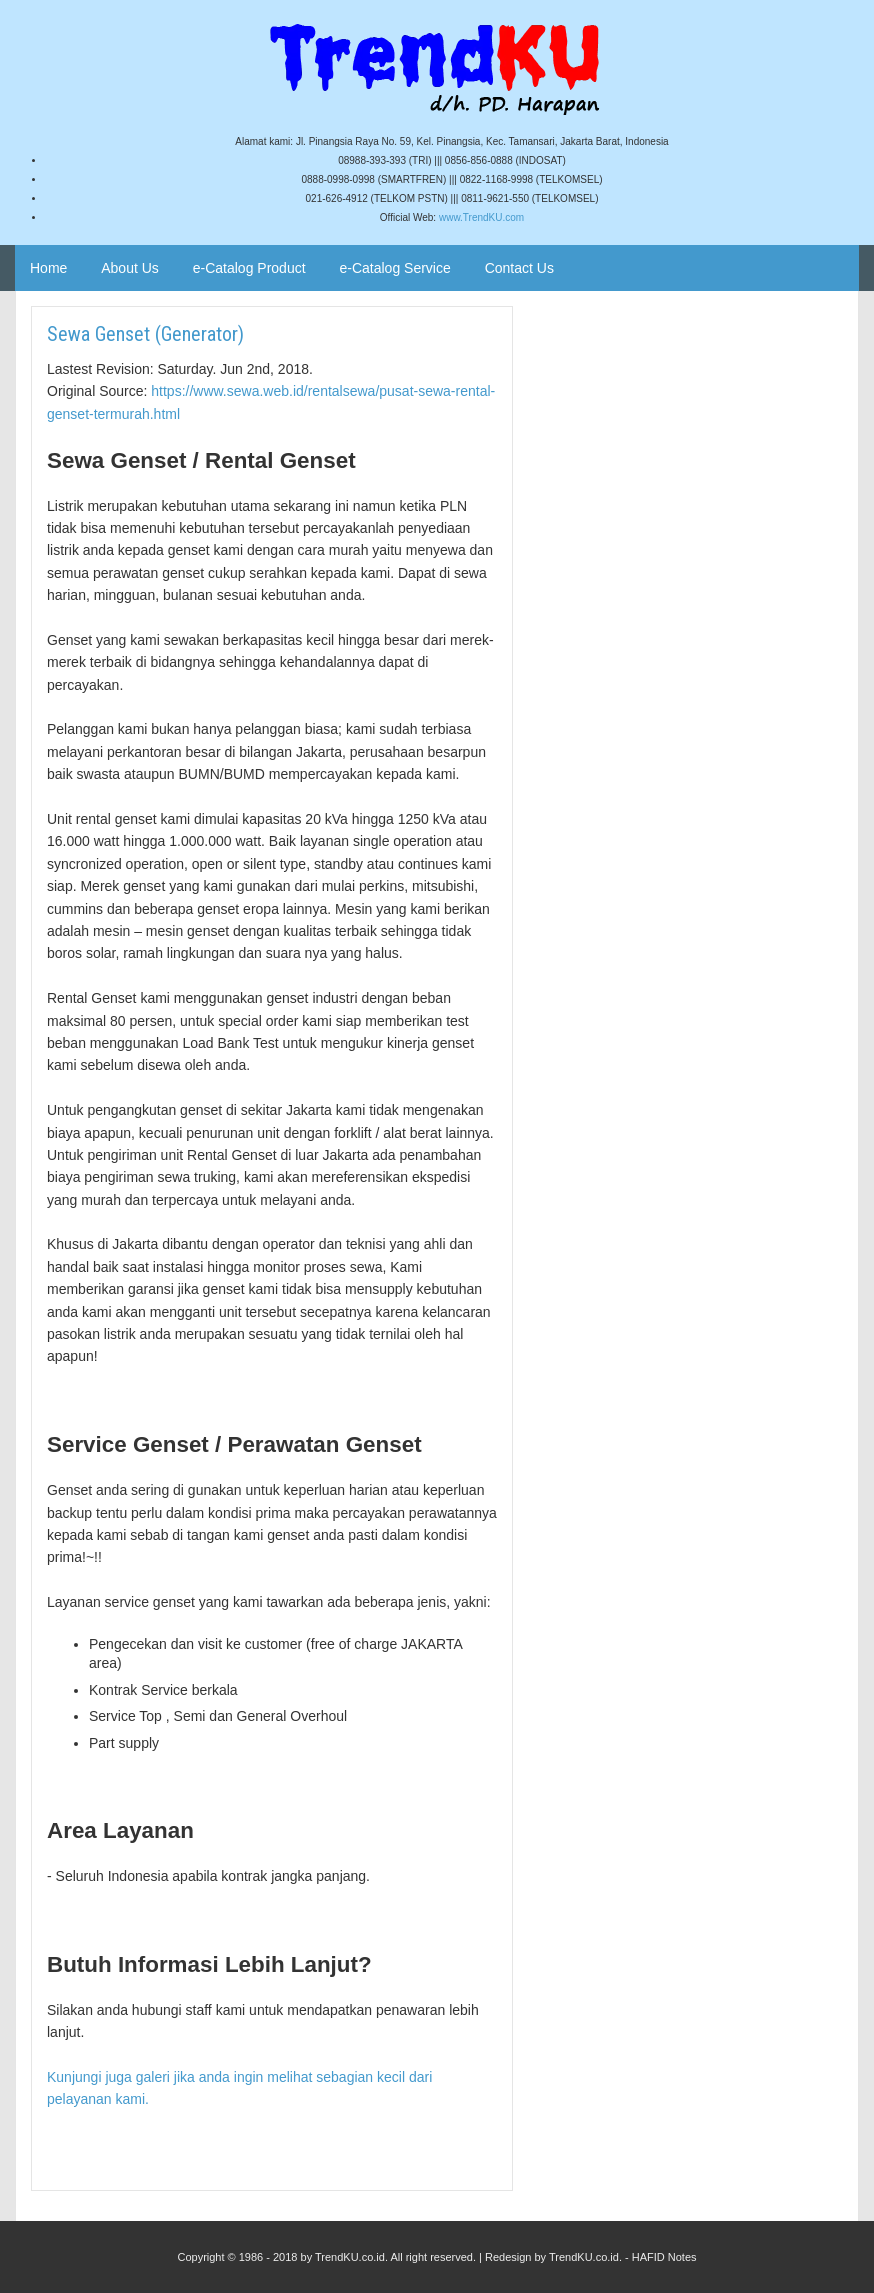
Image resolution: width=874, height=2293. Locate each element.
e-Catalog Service (394, 268)
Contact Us (519, 268)
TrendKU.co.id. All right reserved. (395, 2257)
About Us (130, 268)
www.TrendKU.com (481, 217)
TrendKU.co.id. (585, 2257)
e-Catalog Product (249, 268)
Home (48, 268)
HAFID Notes (664, 2257)
